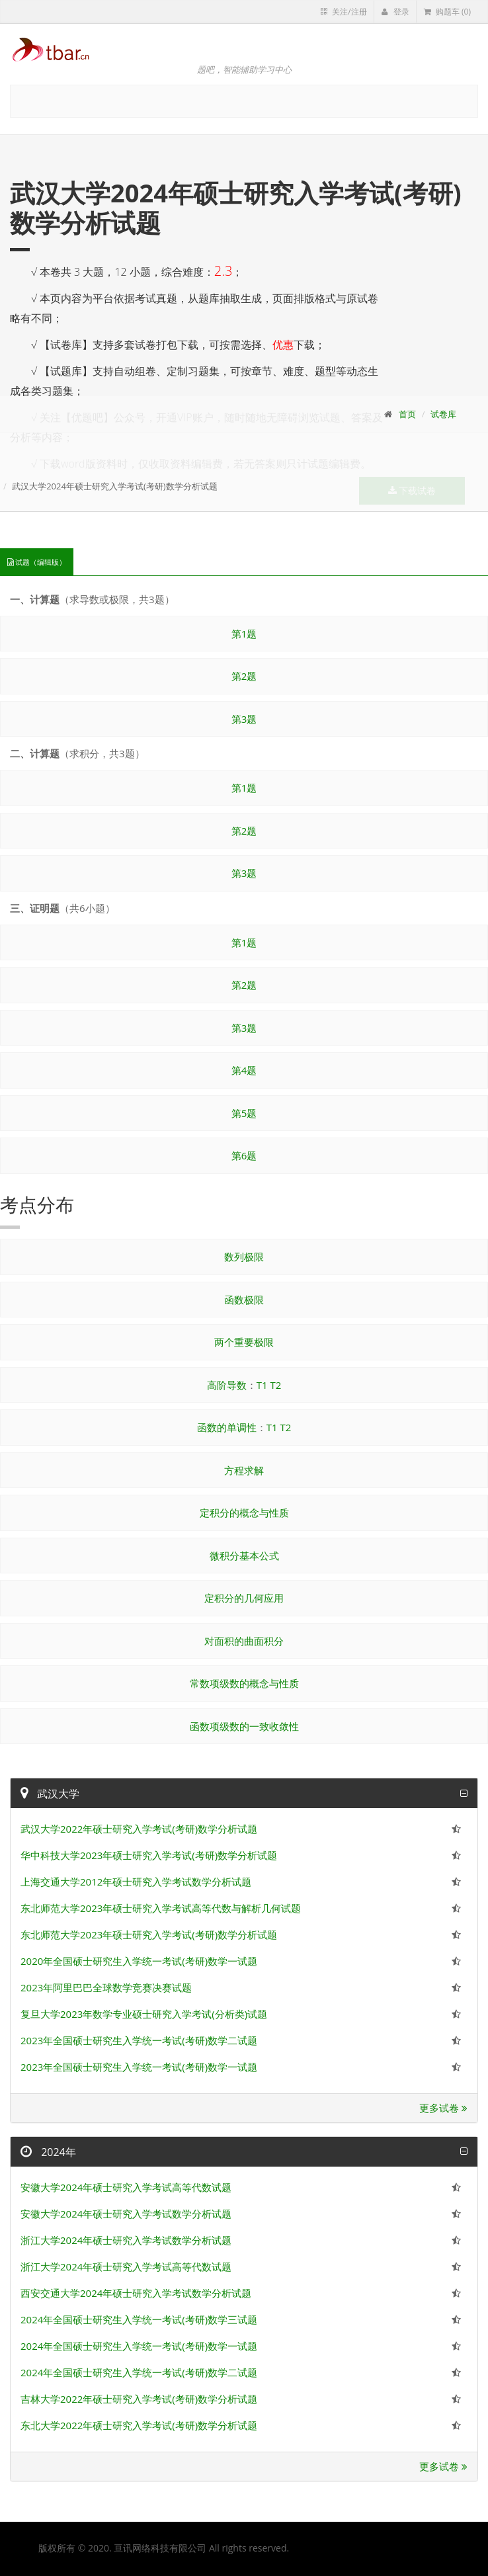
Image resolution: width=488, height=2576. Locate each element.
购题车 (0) (447, 11)
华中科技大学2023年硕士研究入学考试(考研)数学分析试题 (148, 1855)
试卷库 (443, 414)
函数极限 (244, 1299)
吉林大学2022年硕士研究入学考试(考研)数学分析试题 (138, 2398)
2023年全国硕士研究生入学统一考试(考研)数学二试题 (138, 2040)
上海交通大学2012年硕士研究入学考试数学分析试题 (135, 1881)
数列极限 (244, 1256)
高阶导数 (227, 1385)
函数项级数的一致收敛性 (244, 1726)
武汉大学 (49, 1793)
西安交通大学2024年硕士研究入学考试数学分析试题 (135, 2293)
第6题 (244, 1155)
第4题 (244, 1070)
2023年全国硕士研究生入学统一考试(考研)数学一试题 (138, 2066)
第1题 (244, 633)
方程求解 (244, 1470)
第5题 (244, 1113)
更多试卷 (443, 2107)
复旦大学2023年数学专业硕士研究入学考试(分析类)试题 (143, 2013)
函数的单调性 (227, 1427)
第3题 (244, 719)
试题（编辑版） (36, 562)
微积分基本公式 (244, 1555)
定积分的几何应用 (244, 1597)
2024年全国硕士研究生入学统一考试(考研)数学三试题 (138, 2319)
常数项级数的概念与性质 (244, 1683)
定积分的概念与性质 (244, 1512)
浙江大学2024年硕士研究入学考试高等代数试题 (125, 2266)
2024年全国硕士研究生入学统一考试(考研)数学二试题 (138, 2372)
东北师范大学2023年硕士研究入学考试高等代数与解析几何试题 (160, 1908)
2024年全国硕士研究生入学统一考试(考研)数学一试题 (138, 2345)
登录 (395, 11)
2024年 (48, 2152)
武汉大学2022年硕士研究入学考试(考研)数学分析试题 (138, 1828)
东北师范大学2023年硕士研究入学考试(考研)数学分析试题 (148, 1934)
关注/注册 (343, 11)
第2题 (244, 676)
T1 (262, 1385)
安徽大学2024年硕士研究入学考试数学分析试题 (125, 2213)
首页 (407, 414)
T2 (275, 1385)
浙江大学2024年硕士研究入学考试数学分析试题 (125, 2240)
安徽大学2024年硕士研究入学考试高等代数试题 (125, 2187)
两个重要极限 (244, 1342)
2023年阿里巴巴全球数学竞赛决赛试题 (106, 1987)
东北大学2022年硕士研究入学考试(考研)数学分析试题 (138, 2425)
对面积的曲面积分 (244, 1640)
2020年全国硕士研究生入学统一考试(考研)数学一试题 (138, 1961)
